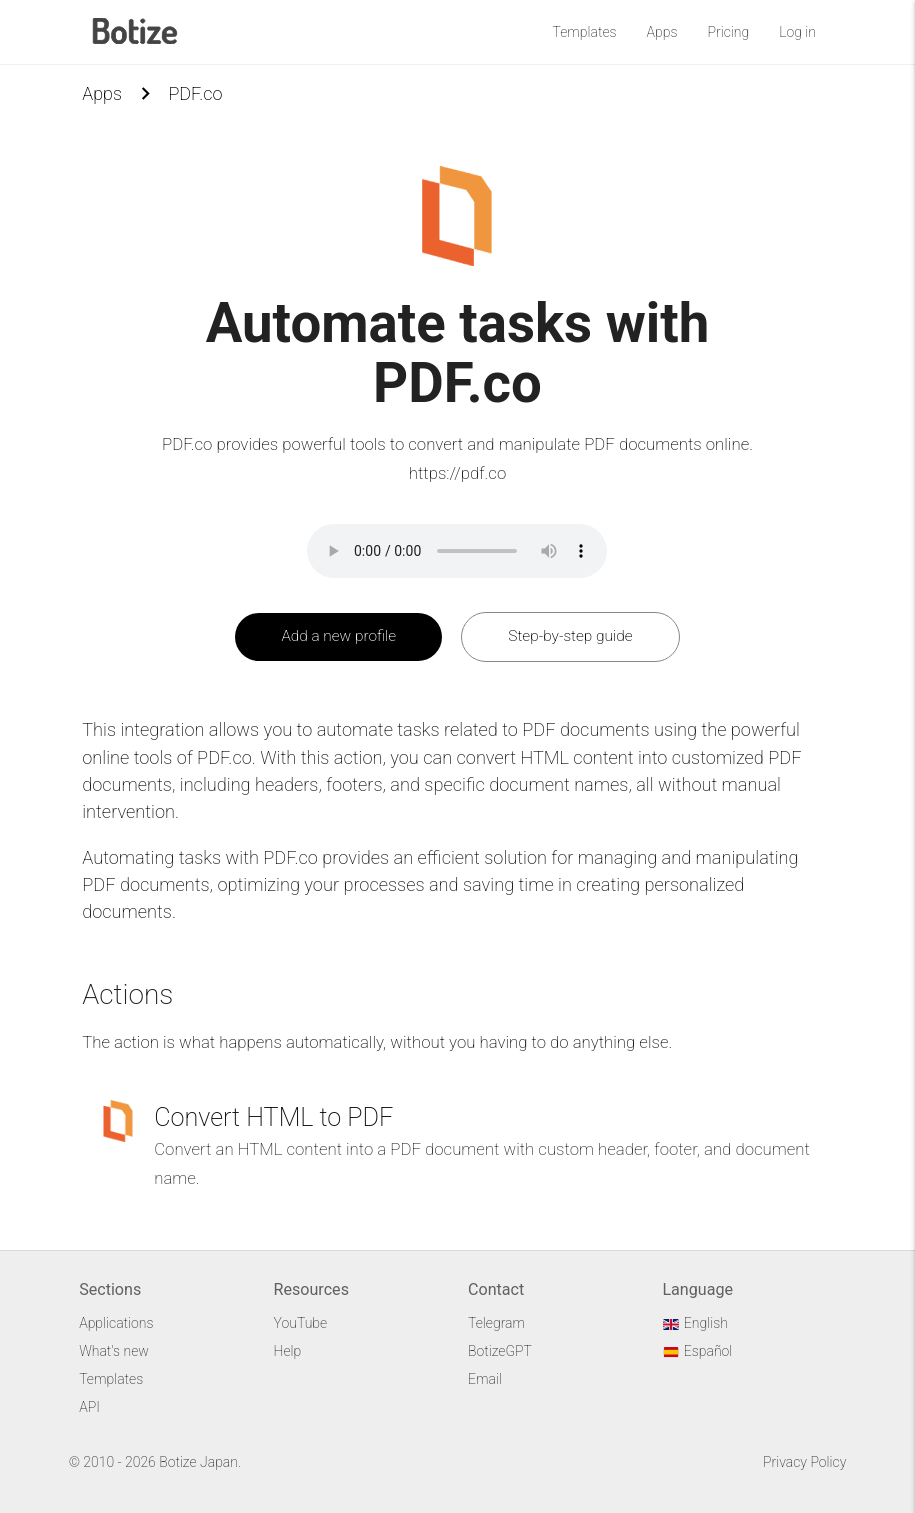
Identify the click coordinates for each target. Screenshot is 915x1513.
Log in (797, 32)
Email (485, 1379)
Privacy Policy (804, 1462)
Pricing (728, 32)
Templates (585, 32)
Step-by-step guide (570, 636)
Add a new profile (338, 636)
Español (697, 1351)
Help (288, 1351)
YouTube (301, 1323)
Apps (662, 32)
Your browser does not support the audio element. (457, 551)
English (694, 1323)
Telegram (496, 1323)
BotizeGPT (500, 1351)
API (89, 1407)
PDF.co (195, 93)
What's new (114, 1351)
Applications (116, 1323)
